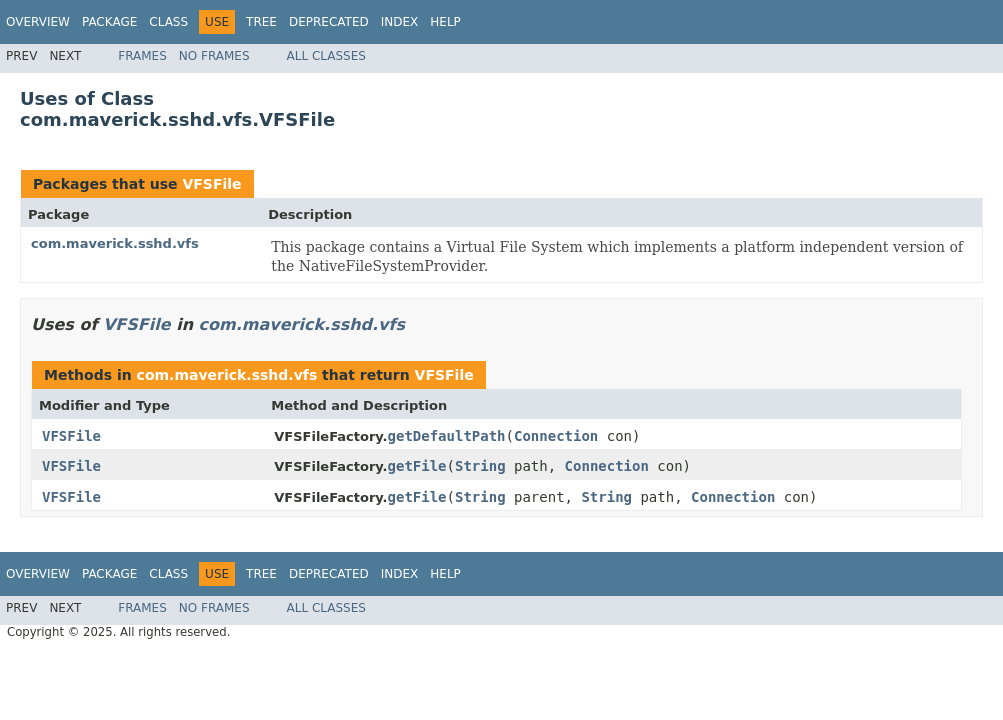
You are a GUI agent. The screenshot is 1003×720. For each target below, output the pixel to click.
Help (445, 22)
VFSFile (211, 184)
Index (400, 22)
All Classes (326, 56)
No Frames (214, 56)
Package (109, 22)
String (480, 466)
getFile (417, 466)
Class (168, 22)
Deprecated (329, 22)
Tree (261, 22)
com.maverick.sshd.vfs (115, 243)
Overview (38, 22)
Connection (556, 436)
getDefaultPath (447, 436)
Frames (142, 56)
